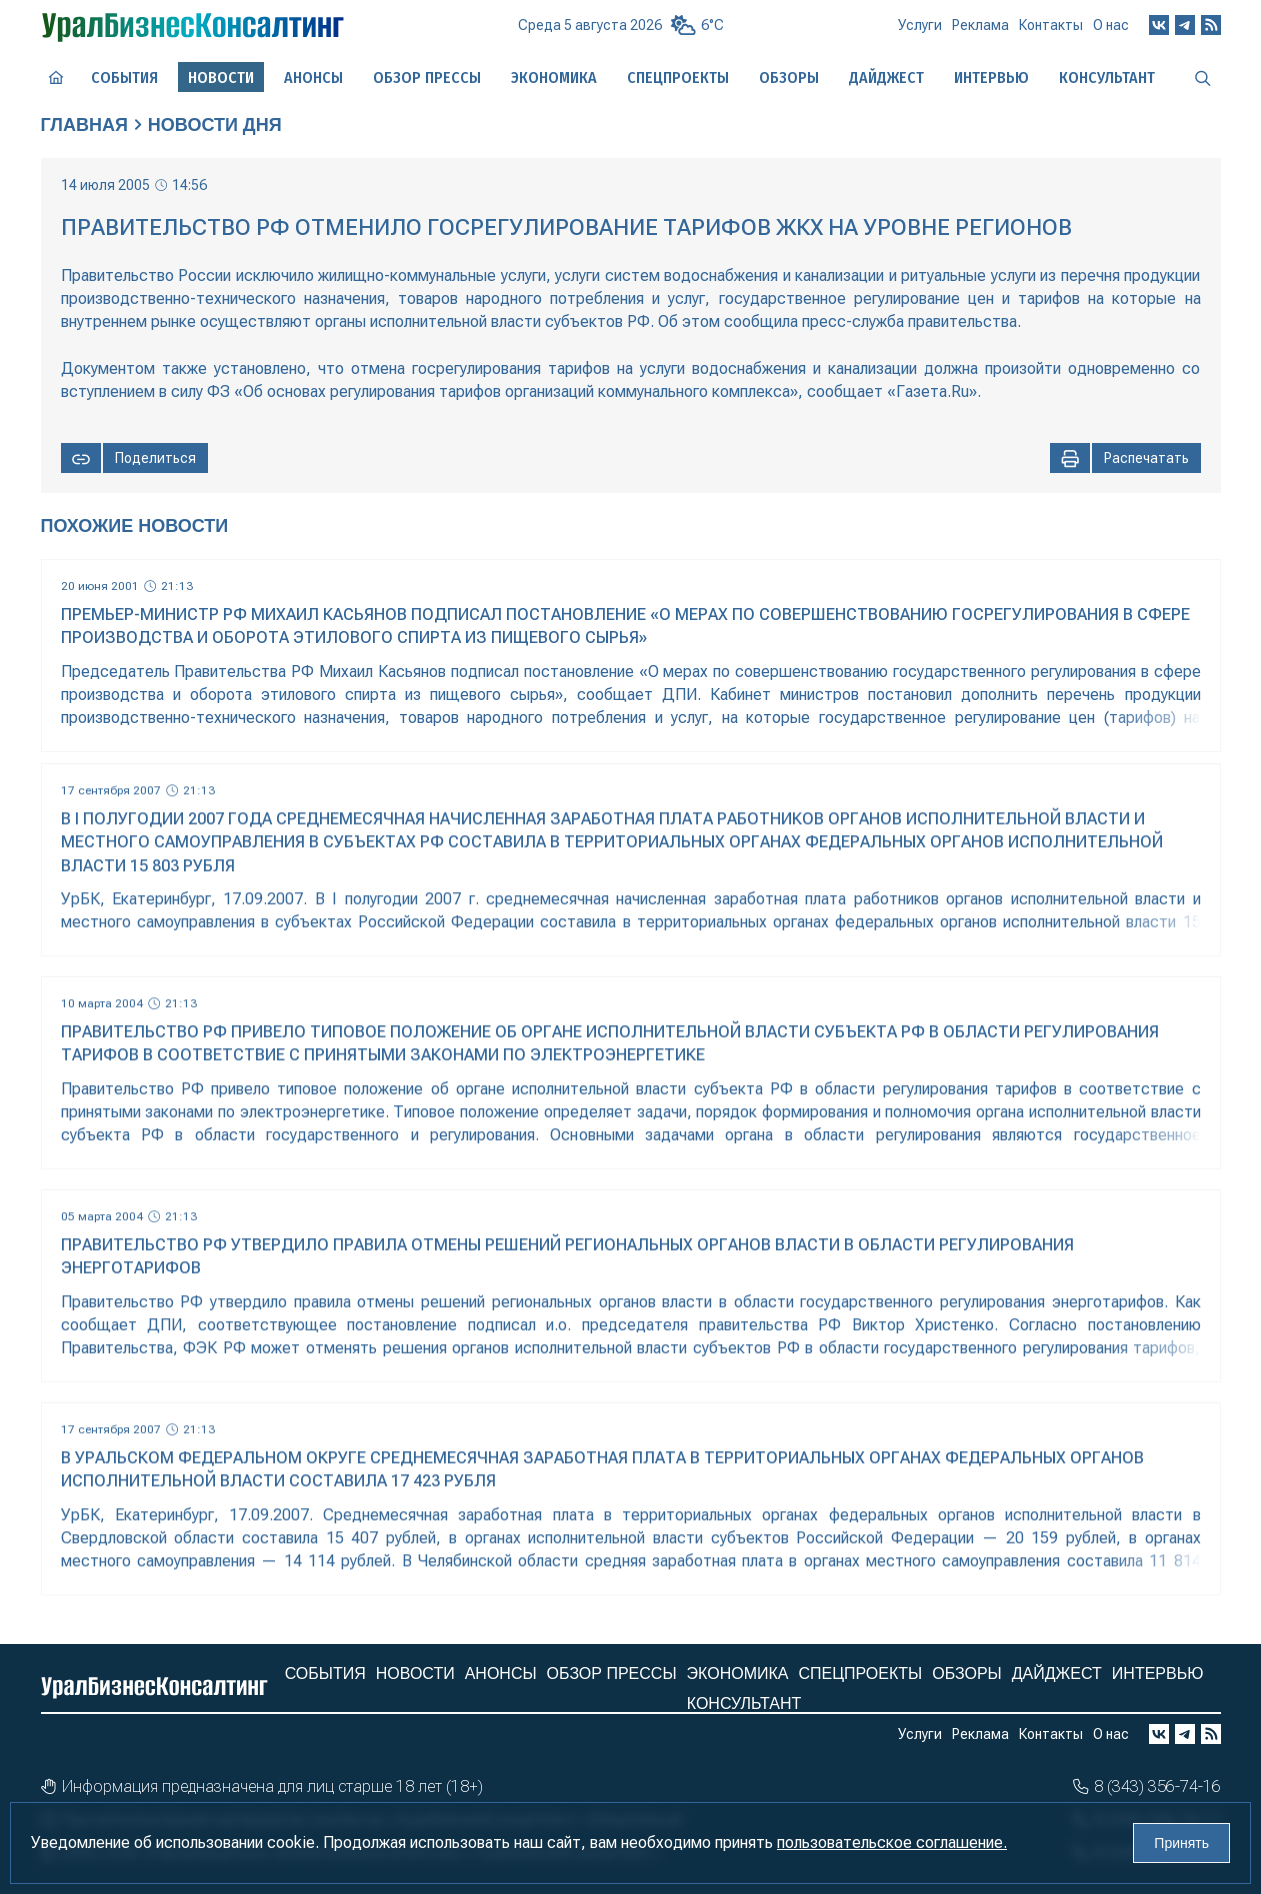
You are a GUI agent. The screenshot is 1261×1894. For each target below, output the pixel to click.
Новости (415, 1673)
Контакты (1051, 25)
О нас (1111, 25)
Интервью (991, 77)
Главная (84, 125)
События (124, 77)
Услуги (920, 25)
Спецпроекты (678, 77)
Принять (1181, 1843)
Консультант (1107, 77)
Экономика (554, 77)
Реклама (980, 25)
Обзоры (789, 77)
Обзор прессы (427, 77)
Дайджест (886, 77)
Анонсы (313, 77)
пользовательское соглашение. (892, 1842)
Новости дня (215, 125)
